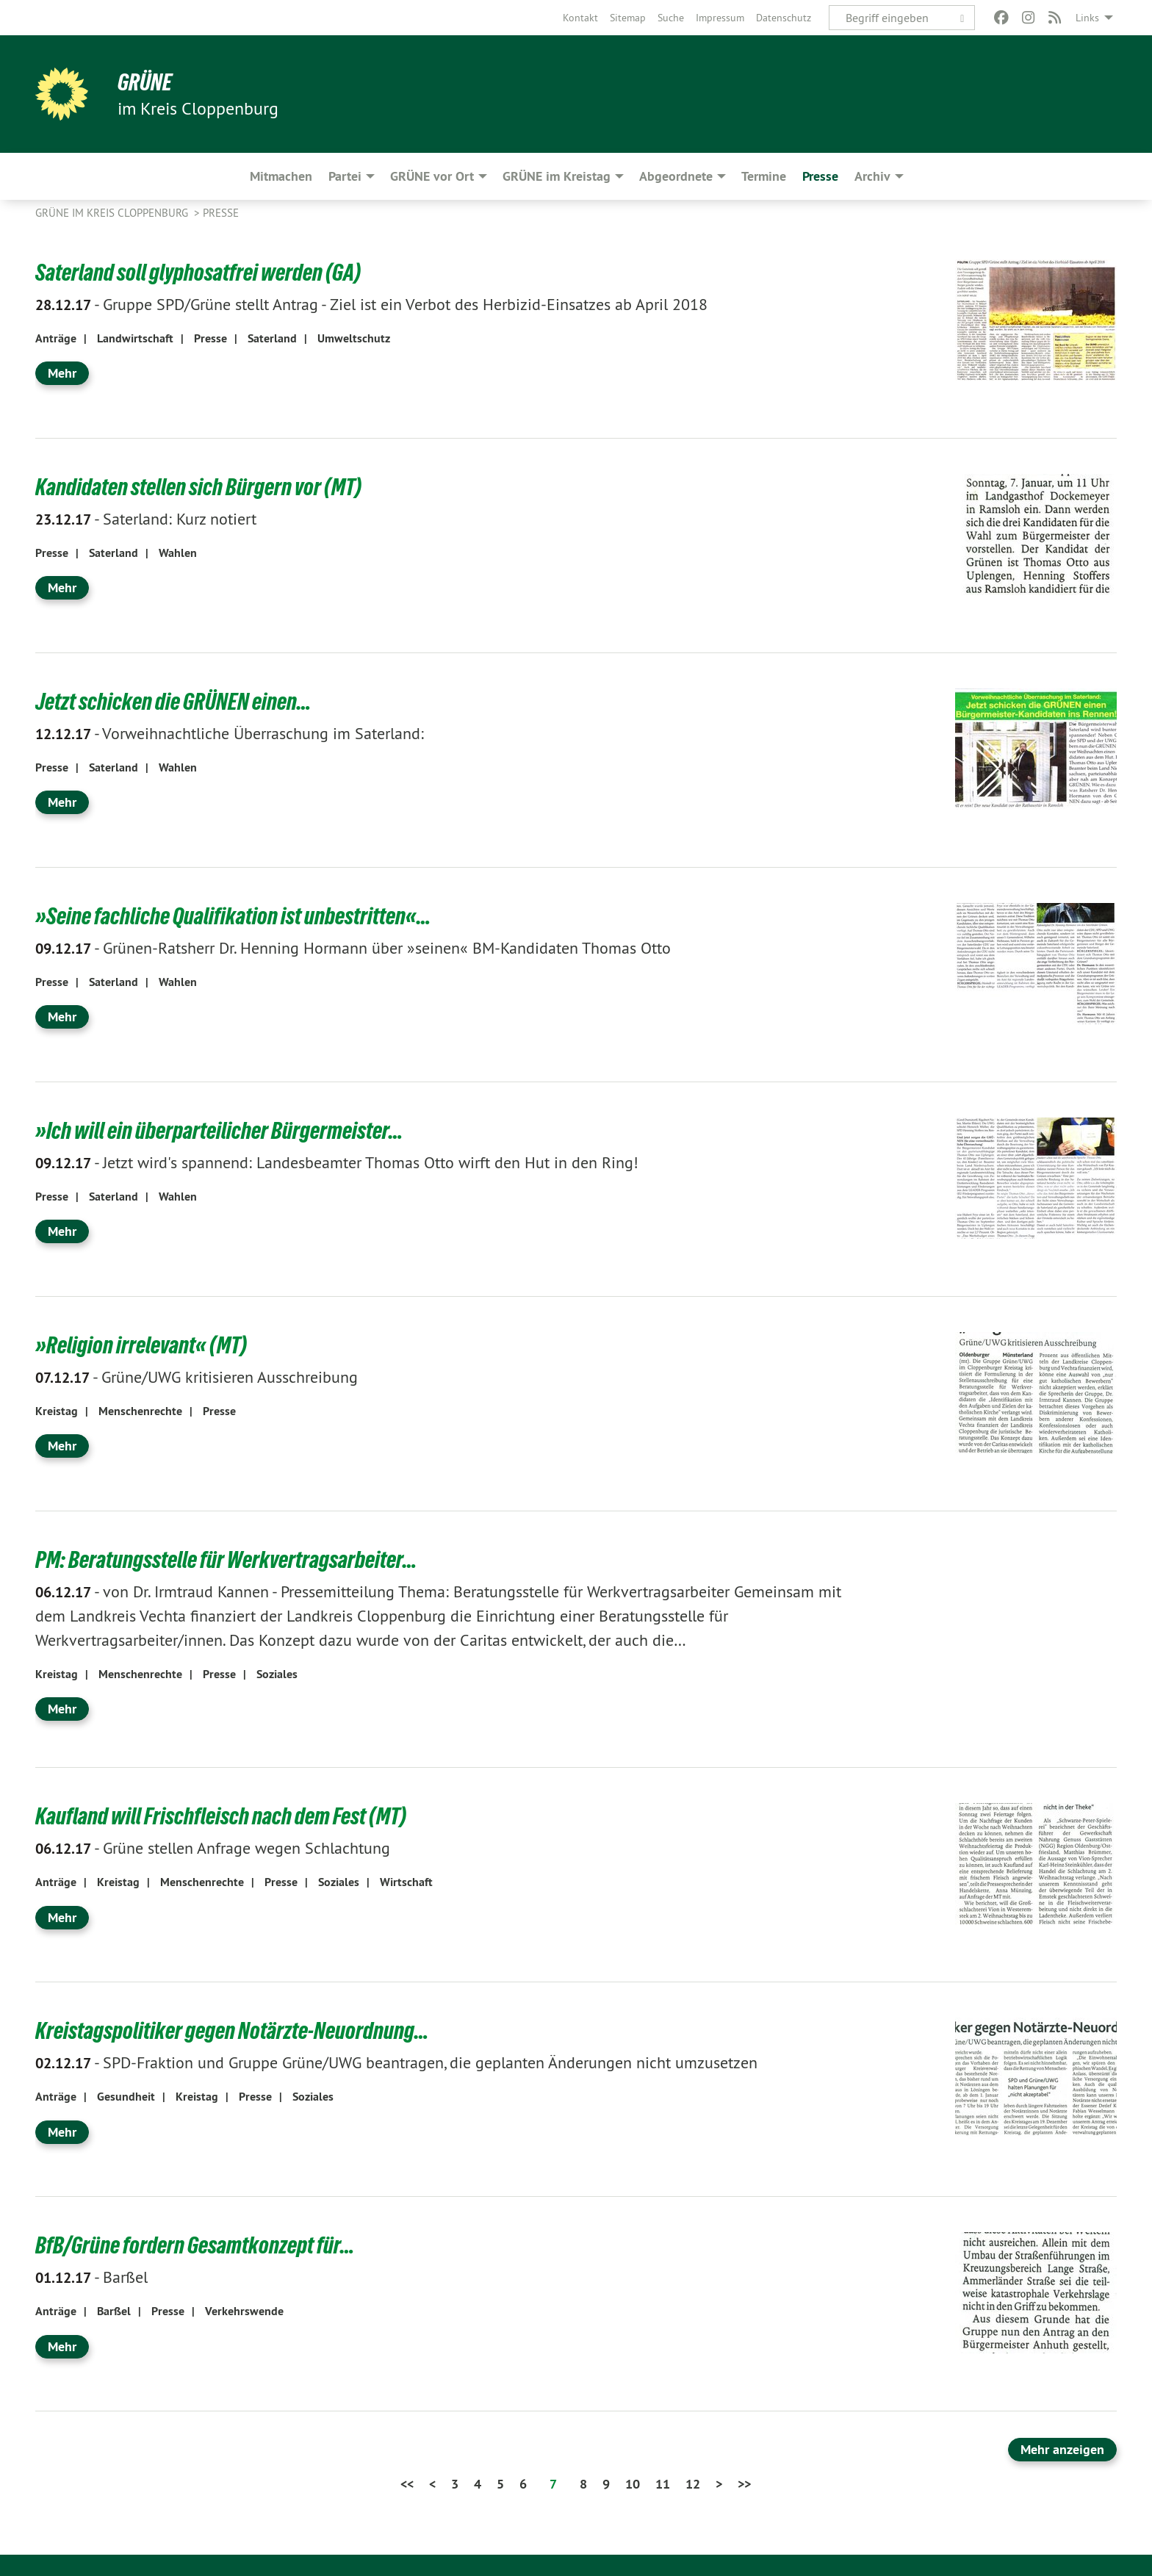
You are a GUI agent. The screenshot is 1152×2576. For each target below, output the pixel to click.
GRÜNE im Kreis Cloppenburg (113, 213)
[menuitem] (580, 17)
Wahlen (178, 552)
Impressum (720, 17)
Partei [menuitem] (344, 176)
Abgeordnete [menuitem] (676, 176)
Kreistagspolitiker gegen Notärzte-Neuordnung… (231, 2031)
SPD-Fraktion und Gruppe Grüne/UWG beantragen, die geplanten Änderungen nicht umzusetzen (396, 2061)
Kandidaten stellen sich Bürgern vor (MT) (198, 487)
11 (662, 2483)
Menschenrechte (140, 1410)
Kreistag (56, 1410)
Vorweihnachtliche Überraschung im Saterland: (229, 732)
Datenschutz (783, 17)
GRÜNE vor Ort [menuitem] (432, 176)
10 (632, 2483)
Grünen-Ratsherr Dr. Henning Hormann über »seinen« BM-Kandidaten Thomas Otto (353, 947)
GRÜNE (145, 82)
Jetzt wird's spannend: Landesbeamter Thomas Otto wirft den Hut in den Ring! (336, 1161)
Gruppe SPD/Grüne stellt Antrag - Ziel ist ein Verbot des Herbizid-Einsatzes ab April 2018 (371, 303)
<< (407, 2483)
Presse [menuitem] (820, 176)
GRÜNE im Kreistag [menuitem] (557, 176)
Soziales (277, 1673)
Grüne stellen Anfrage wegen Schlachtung (212, 1847)
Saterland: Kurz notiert (145, 518)
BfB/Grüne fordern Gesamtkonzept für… (194, 2245)
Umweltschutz (353, 337)
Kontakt (580, 17)
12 (692, 2483)
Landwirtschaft (135, 337)
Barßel (91, 2276)
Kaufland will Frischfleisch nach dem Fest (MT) (220, 1816)
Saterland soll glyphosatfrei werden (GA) (198, 272)
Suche (671, 17)
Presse (221, 213)
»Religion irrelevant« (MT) (141, 1345)
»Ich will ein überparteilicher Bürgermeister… (219, 1131)
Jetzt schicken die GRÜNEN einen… (173, 701)
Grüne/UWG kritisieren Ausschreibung (196, 1376)
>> (744, 2483)
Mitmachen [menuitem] (281, 176)
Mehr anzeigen (1062, 2448)
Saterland (272, 337)
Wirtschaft (406, 1881)
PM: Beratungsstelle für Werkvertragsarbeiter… (226, 1560)
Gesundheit (126, 2096)
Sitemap (628, 17)
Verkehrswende (244, 2310)
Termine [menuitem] (763, 176)
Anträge (55, 337)
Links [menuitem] (1087, 17)
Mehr (62, 372)
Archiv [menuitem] (872, 176)
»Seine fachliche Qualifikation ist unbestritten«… (233, 916)
